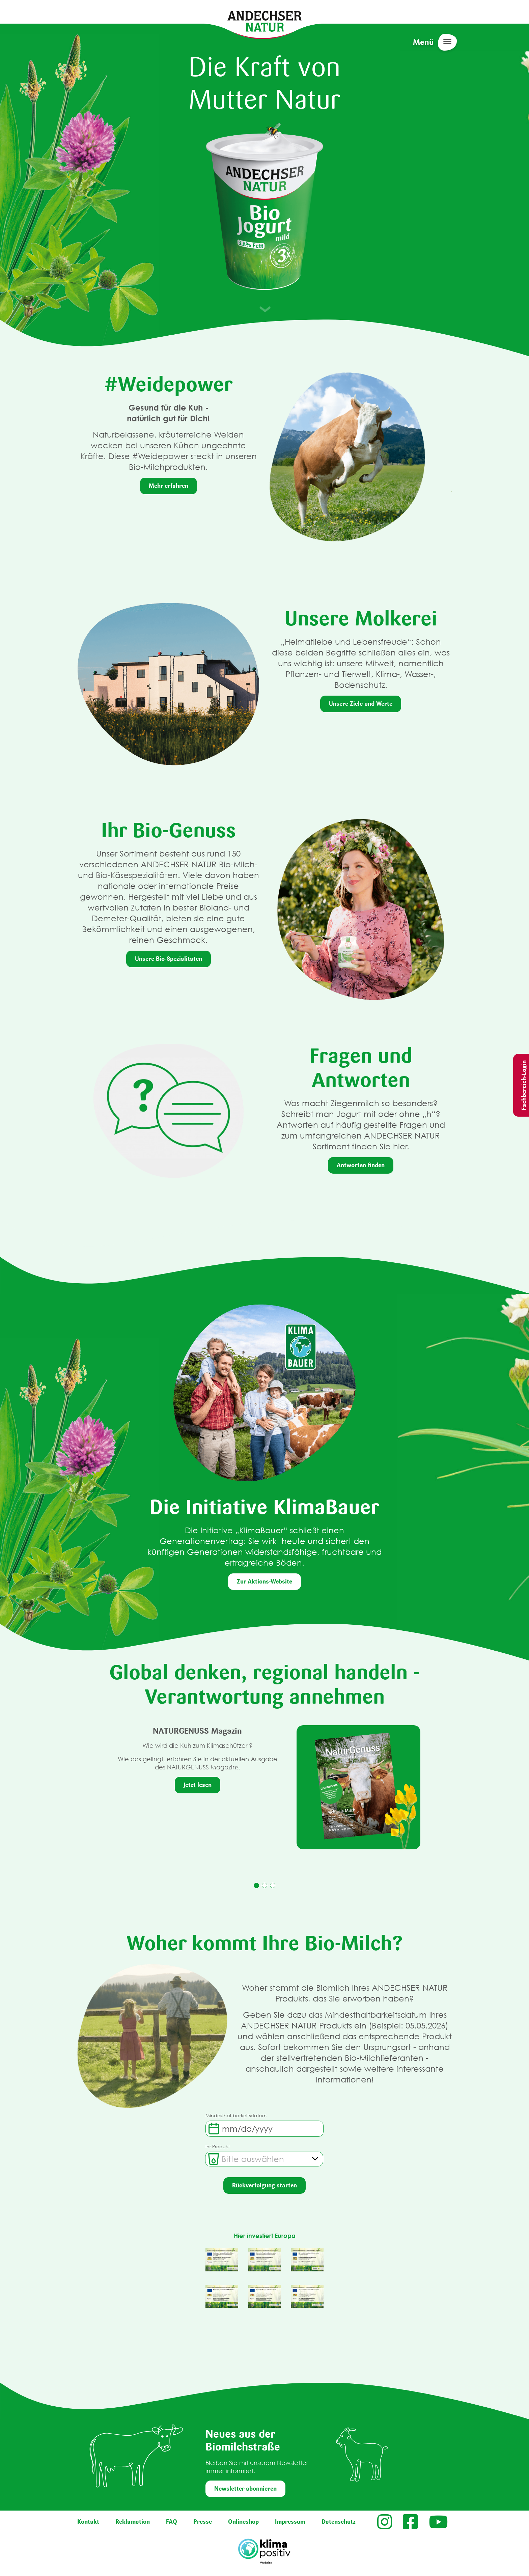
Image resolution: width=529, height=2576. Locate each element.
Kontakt (88, 2521)
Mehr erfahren (168, 485)
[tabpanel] (265, 1787)
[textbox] (253, 2159)
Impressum (290, 2521)
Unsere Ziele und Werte (360, 703)
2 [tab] (264, 1885)
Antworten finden (361, 1165)
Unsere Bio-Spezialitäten (168, 958)
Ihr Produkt (217, 2146)
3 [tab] (272, 1885)
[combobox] (264, 2159)
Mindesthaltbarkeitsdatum (236, 2115)
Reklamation (132, 2521)
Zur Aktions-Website (264, 1581)
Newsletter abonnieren (245, 2488)
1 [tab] (256, 1885)
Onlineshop (243, 2521)
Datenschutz (339, 2521)
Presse (202, 2521)
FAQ (171, 2521)
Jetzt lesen (198, 1785)
